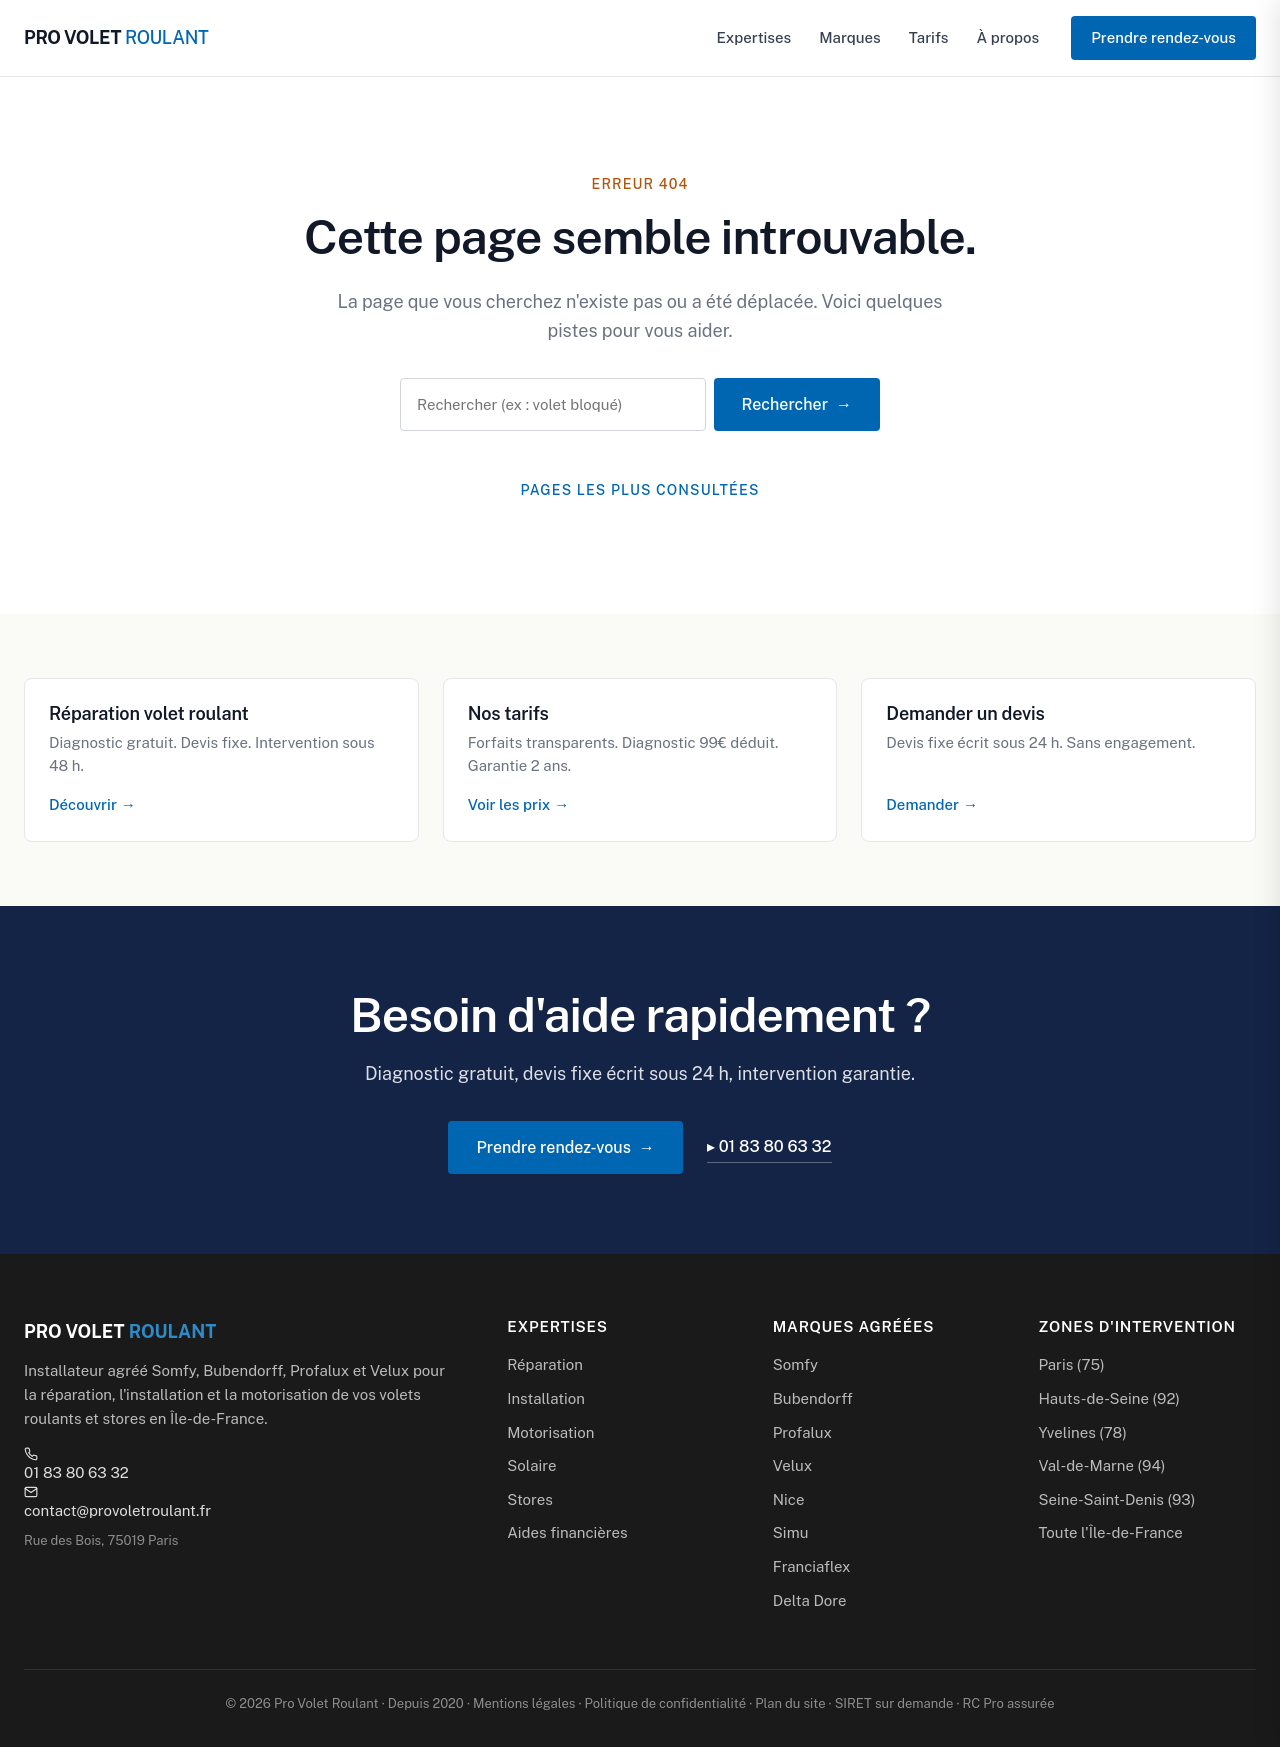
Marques (850, 37)
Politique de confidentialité (665, 1703)
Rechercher (785, 404)
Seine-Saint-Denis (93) (1116, 1499)
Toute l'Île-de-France (1110, 1532)
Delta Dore (810, 1600)
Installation (546, 1398)
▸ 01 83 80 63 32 (769, 1146)
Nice (789, 1499)
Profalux (802, 1432)
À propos (1007, 37)
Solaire (531, 1465)
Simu (791, 1532)
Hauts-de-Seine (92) (1109, 1398)
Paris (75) (1071, 1364)
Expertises (754, 37)
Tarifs (929, 37)
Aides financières (567, 1532)
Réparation (545, 1364)
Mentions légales (524, 1703)
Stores (530, 1499)
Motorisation (550, 1432)
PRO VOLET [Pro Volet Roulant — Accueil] (116, 37)
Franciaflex (812, 1566)
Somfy (795, 1364)
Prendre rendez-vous (1163, 37)
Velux (792, 1465)
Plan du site (790, 1703)
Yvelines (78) (1082, 1432)
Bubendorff (813, 1398)
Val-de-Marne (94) (1101, 1465)
